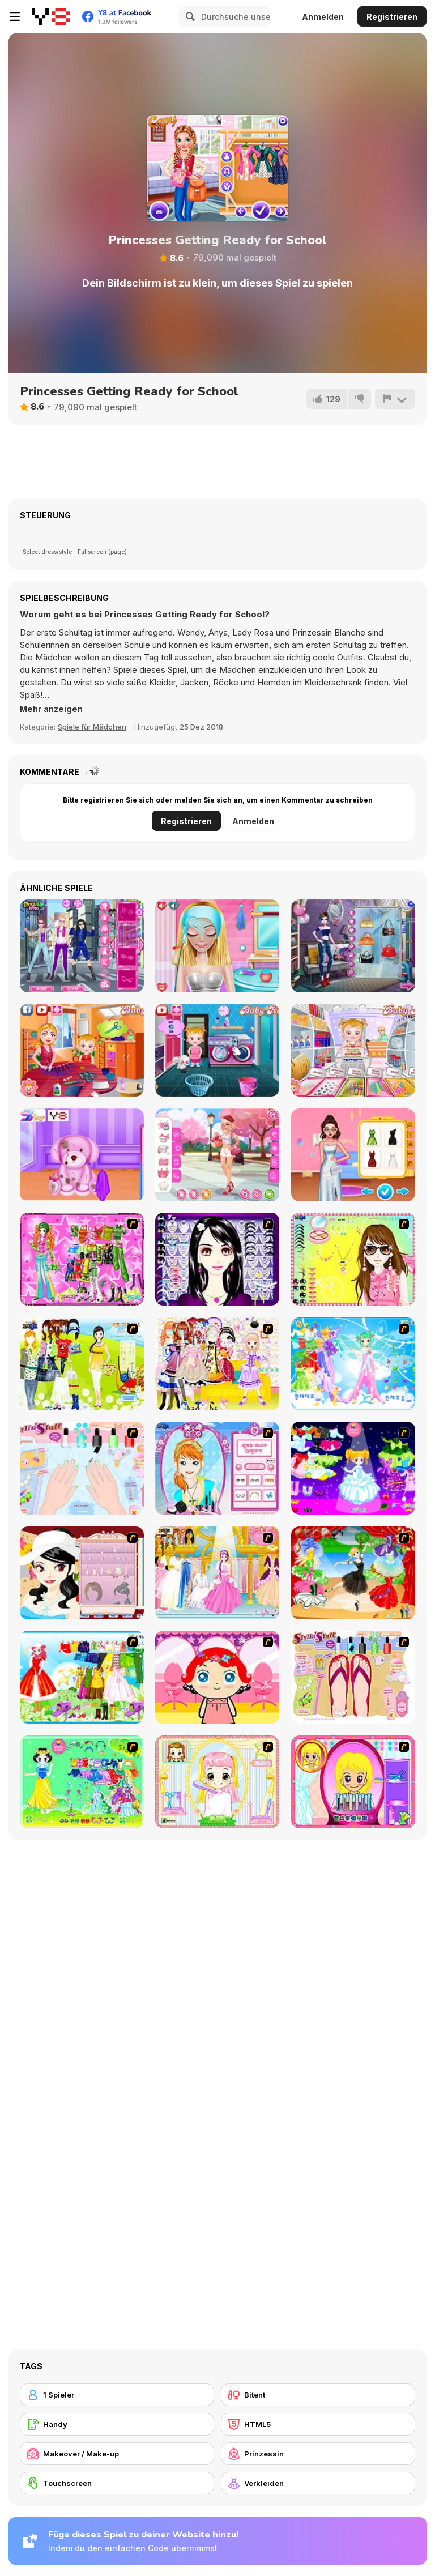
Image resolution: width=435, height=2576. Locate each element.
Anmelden (323, 17)
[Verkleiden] (318, 2483)
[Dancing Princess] (353, 1363)
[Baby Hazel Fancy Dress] (82, 1050)
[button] (52, 709)
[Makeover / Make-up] (117, 2453)
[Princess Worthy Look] (82, 1677)
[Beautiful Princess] (217, 1363)
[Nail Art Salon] (82, 1468)
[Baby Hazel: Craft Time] (353, 1050)
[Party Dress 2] (353, 1572)
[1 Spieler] (117, 2394)
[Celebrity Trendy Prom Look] (353, 1154)
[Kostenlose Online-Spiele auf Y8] (51, 16)
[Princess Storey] (82, 1781)
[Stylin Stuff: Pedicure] (353, 1677)
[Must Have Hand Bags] (82, 1363)
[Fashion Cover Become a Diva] (353, 945)
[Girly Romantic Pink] (217, 1154)
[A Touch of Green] (82, 1259)
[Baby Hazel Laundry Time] (217, 1050)
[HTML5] (318, 2424)
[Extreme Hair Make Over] (353, 1781)
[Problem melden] (394, 399)
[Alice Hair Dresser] (217, 1781)
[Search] (188, 16)
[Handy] (117, 2424)
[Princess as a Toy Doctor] (82, 1154)
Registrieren (391, 17)
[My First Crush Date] (217, 945)
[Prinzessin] (318, 2453)
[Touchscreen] (117, 2483)
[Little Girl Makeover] (217, 1677)
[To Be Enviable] (353, 1259)
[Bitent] (318, 2394)
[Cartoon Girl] (353, 1468)
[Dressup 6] (217, 1572)
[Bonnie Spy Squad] (82, 945)
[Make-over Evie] (217, 1468)
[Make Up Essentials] (217, 1259)
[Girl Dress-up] (82, 1572)
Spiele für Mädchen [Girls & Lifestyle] (92, 726)
